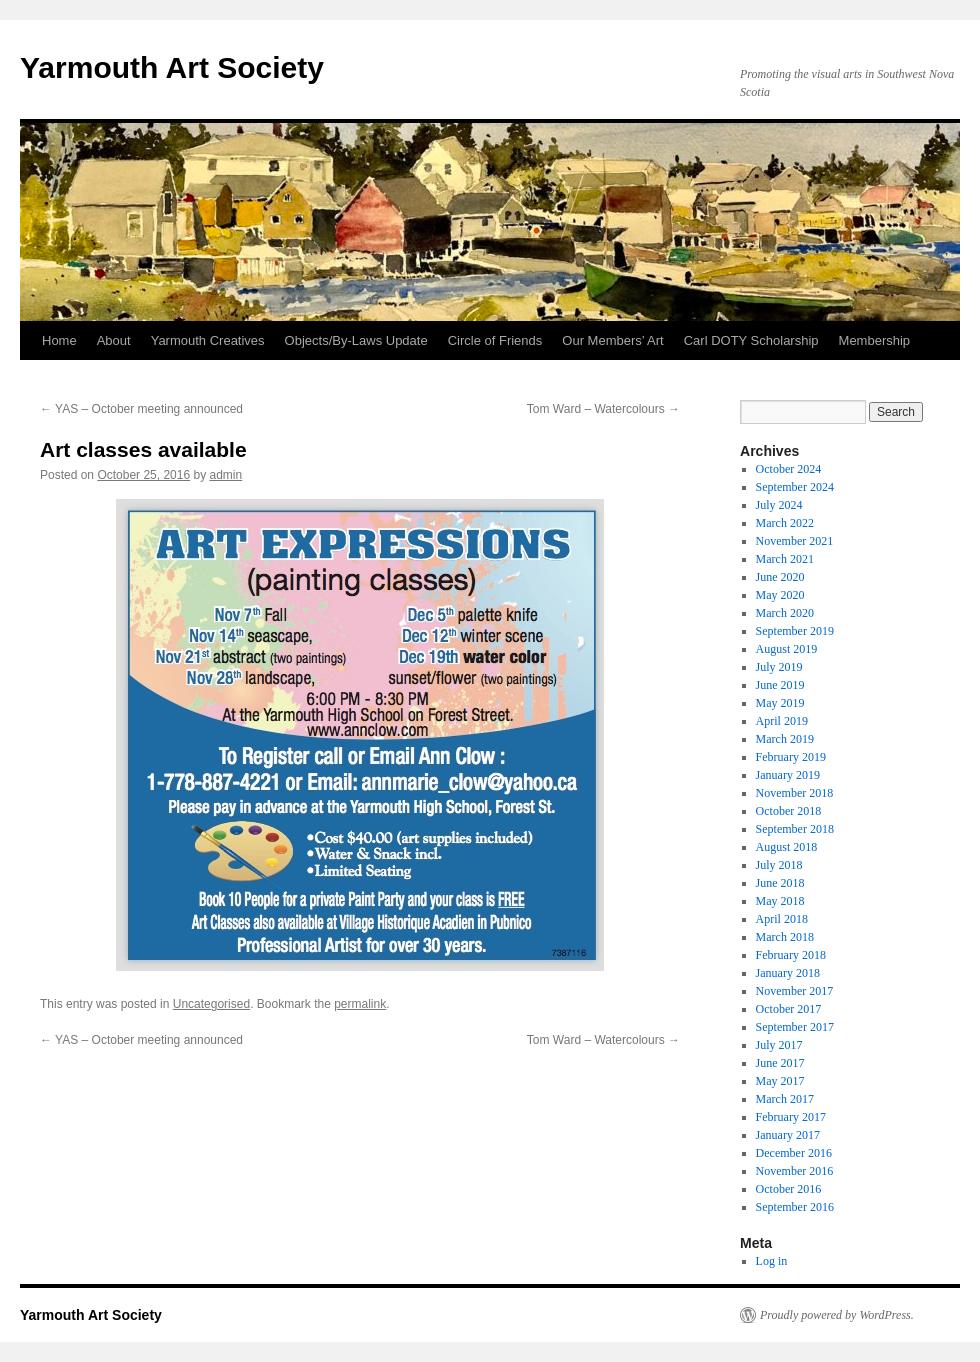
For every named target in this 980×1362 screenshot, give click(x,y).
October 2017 (789, 1009)
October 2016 (789, 1189)
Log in (772, 1261)
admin (226, 475)
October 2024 (789, 469)
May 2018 (780, 901)
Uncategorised (211, 1004)
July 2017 (779, 1045)
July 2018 (779, 865)
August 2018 (787, 847)
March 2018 (785, 937)
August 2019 (787, 649)
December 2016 (794, 1153)
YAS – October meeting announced (141, 409)
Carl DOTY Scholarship (751, 340)
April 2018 (782, 919)
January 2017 (788, 1135)
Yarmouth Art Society (172, 67)
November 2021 (795, 541)
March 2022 (785, 523)
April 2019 (782, 721)
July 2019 (779, 667)
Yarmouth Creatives (208, 340)
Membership (875, 340)
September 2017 (795, 1027)
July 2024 (779, 505)
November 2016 (795, 1171)
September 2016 (795, 1207)
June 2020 (780, 577)
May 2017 (780, 1081)
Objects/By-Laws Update (356, 340)
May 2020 (780, 595)
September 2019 (795, 631)
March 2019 (785, 739)
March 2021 (785, 559)
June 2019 (780, 685)
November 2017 (795, 991)
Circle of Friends (495, 340)
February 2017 (791, 1117)
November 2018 (795, 793)
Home (59, 340)
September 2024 (795, 487)
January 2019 (788, 775)
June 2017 (780, 1063)
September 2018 (795, 829)
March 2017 (785, 1099)
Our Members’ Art (612, 340)
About (114, 340)
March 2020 (785, 613)
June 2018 (780, 883)
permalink (360, 1004)
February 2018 (791, 955)
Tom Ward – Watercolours (603, 409)
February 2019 (791, 757)
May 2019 (780, 703)
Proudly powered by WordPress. (837, 1315)
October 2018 (789, 811)
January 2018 (788, 973)
